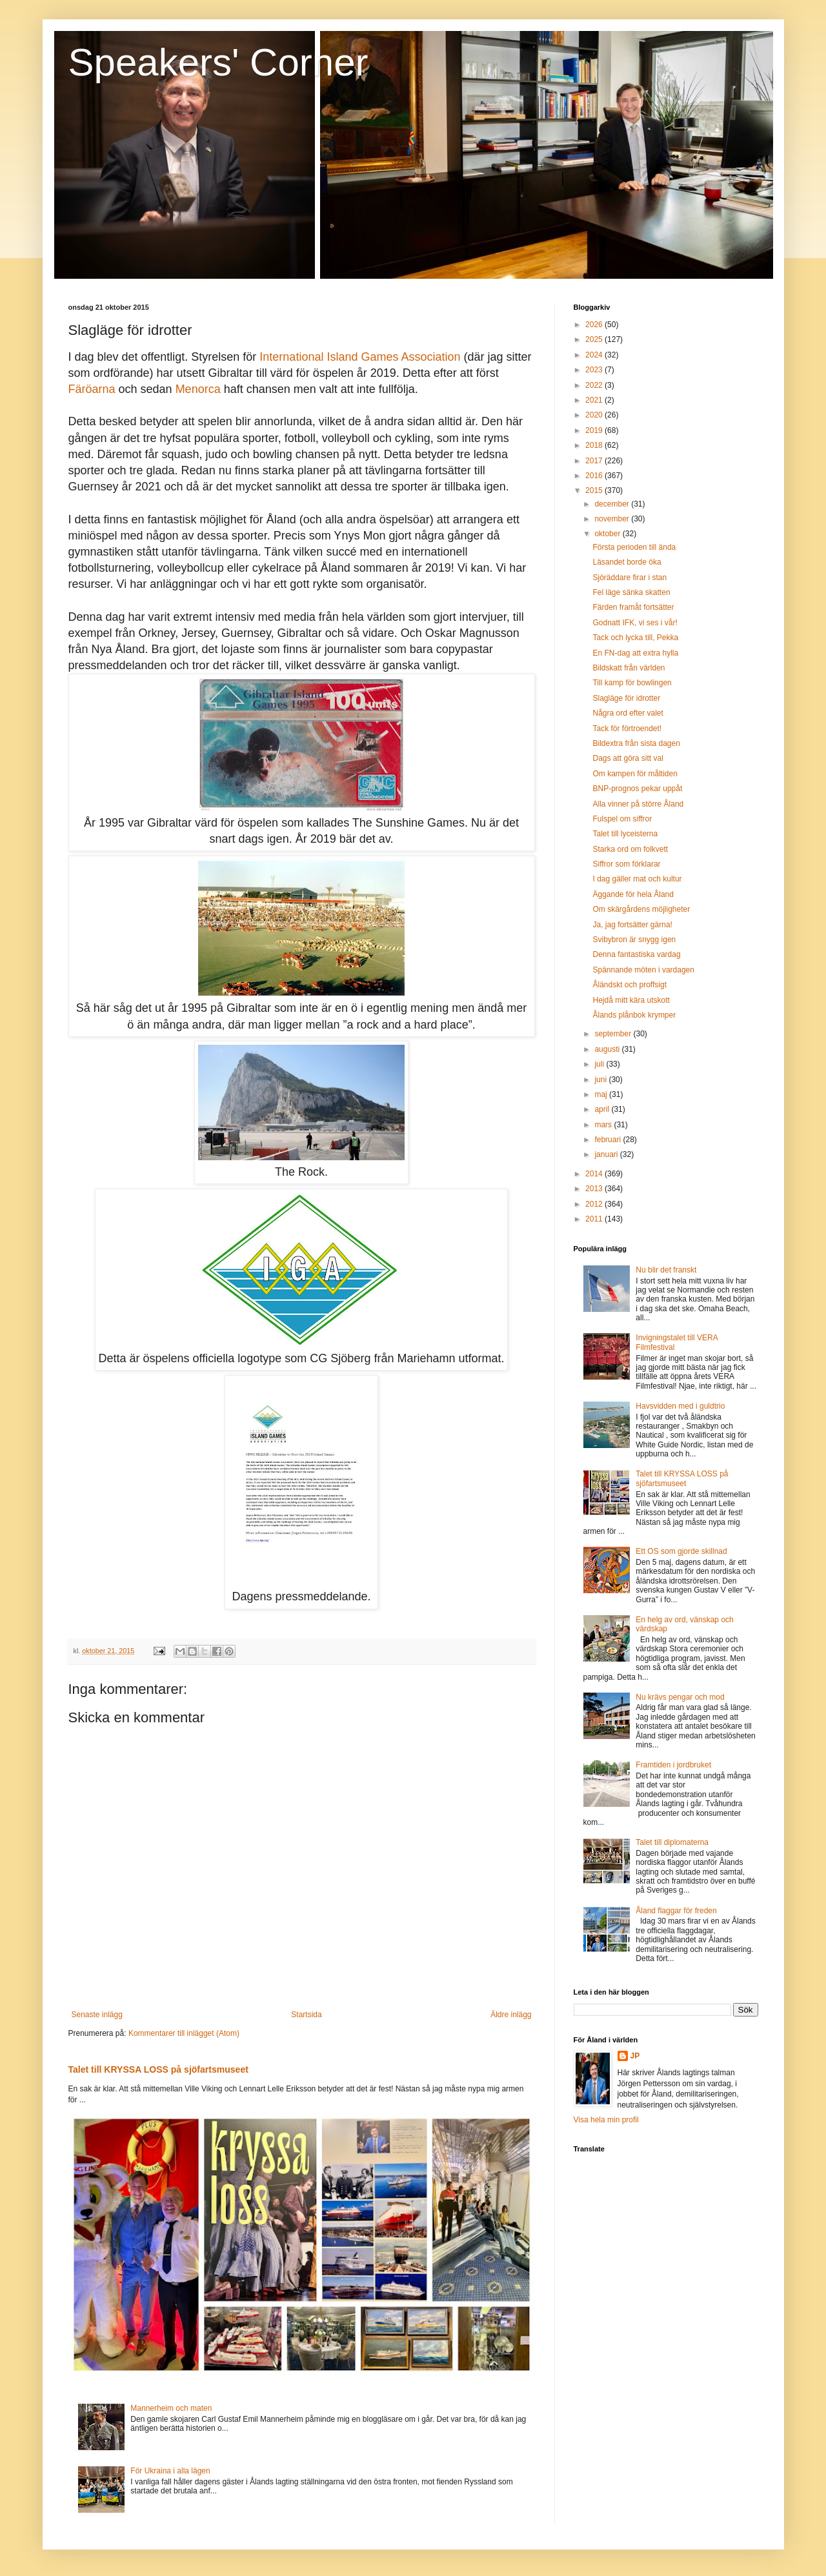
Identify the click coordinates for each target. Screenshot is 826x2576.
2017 (595, 460)
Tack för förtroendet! (626, 728)
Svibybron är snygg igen (634, 939)
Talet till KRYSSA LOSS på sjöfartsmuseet (158, 2069)
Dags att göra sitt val (627, 758)
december (612, 503)
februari (608, 1139)
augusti (607, 1049)
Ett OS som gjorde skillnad (681, 1551)
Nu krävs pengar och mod (680, 1697)
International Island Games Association (359, 356)
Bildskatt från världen (628, 667)
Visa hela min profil (606, 2119)
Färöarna (92, 389)
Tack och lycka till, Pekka (635, 637)
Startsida (306, 2014)
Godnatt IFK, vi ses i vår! (634, 622)
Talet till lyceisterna (625, 833)
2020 (595, 414)
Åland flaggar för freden (676, 1910)
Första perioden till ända (634, 547)
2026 (595, 324)
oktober (608, 533)
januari (607, 1154)
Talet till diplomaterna (672, 1842)
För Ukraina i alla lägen (170, 2470)
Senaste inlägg (97, 2014)
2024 (595, 354)
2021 (595, 400)
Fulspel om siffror (622, 818)
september (613, 1033)
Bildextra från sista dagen (636, 743)
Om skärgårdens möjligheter (641, 909)
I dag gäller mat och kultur (636, 878)
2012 (595, 1204)
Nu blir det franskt (666, 1269)
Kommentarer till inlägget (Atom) (183, 2033)
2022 (595, 385)
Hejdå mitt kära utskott (630, 1000)
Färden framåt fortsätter (633, 607)
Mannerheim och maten (171, 2408)
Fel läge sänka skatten (631, 592)
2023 (595, 369)
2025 (595, 339)
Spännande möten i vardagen (643, 969)
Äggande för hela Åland (632, 894)
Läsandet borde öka (626, 562)
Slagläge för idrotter (626, 698)
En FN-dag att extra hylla (635, 653)
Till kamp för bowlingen (631, 682)
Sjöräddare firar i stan (629, 577)
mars (604, 1124)
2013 (595, 1188)
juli (600, 1064)
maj (601, 1094)
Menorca (198, 389)
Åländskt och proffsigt (629, 984)
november (612, 518)
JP (635, 2055)
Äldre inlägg (510, 2014)
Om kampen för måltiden (634, 773)
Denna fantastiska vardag (636, 954)
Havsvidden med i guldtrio (680, 1406)
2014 (595, 1173)
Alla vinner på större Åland (637, 804)
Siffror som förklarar (626, 864)
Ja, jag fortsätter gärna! (632, 924)
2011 (595, 1218)
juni (601, 1079)
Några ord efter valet (627, 713)
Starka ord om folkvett (630, 849)
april (602, 1109)
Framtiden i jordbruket (673, 1764)
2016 (595, 475)
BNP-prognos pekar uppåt (637, 788)
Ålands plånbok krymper (634, 1015)
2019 (595, 430)
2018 (595, 445)
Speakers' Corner (218, 62)
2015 (595, 490)
